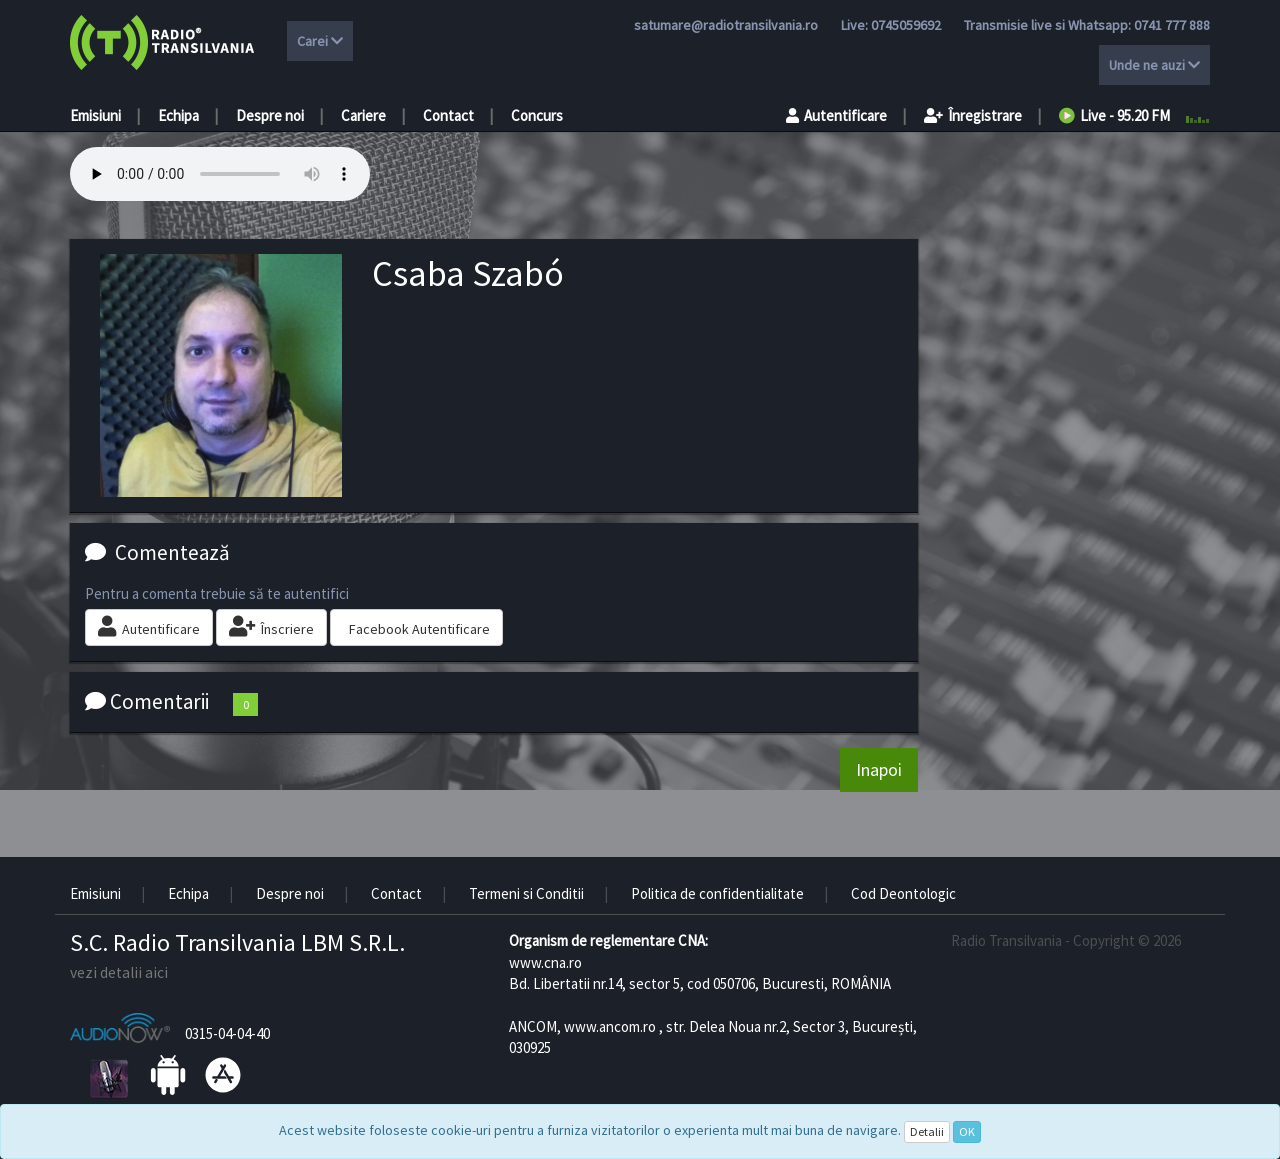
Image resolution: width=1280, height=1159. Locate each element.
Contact (448, 115)
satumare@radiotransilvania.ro (726, 25)
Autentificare (836, 115)
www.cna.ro (545, 962)
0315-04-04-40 (227, 1033)
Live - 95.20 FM (1114, 115)
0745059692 (906, 25)
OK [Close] (967, 1131)
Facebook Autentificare (419, 629)
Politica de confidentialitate (717, 893)
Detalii (927, 1131)
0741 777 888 (1172, 25)
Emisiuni (95, 115)
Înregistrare (973, 115)
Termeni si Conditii (526, 893)
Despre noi (270, 115)
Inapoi (879, 769)
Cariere (363, 115)
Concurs (537, 115)
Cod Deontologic (903, 893)
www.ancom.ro (610, 1026)
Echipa (178, 115)
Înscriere (271, 627)
